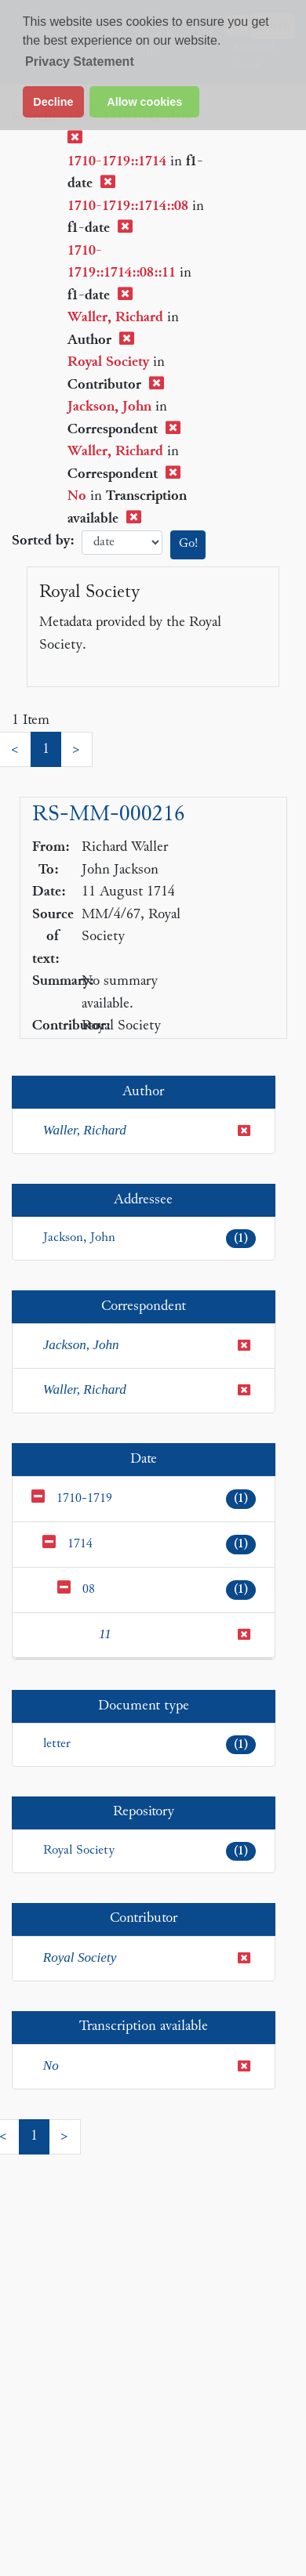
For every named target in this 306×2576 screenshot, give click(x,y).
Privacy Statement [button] (79, 61)
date (122, 542)
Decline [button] (53, 102)
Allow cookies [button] (144, 102)
